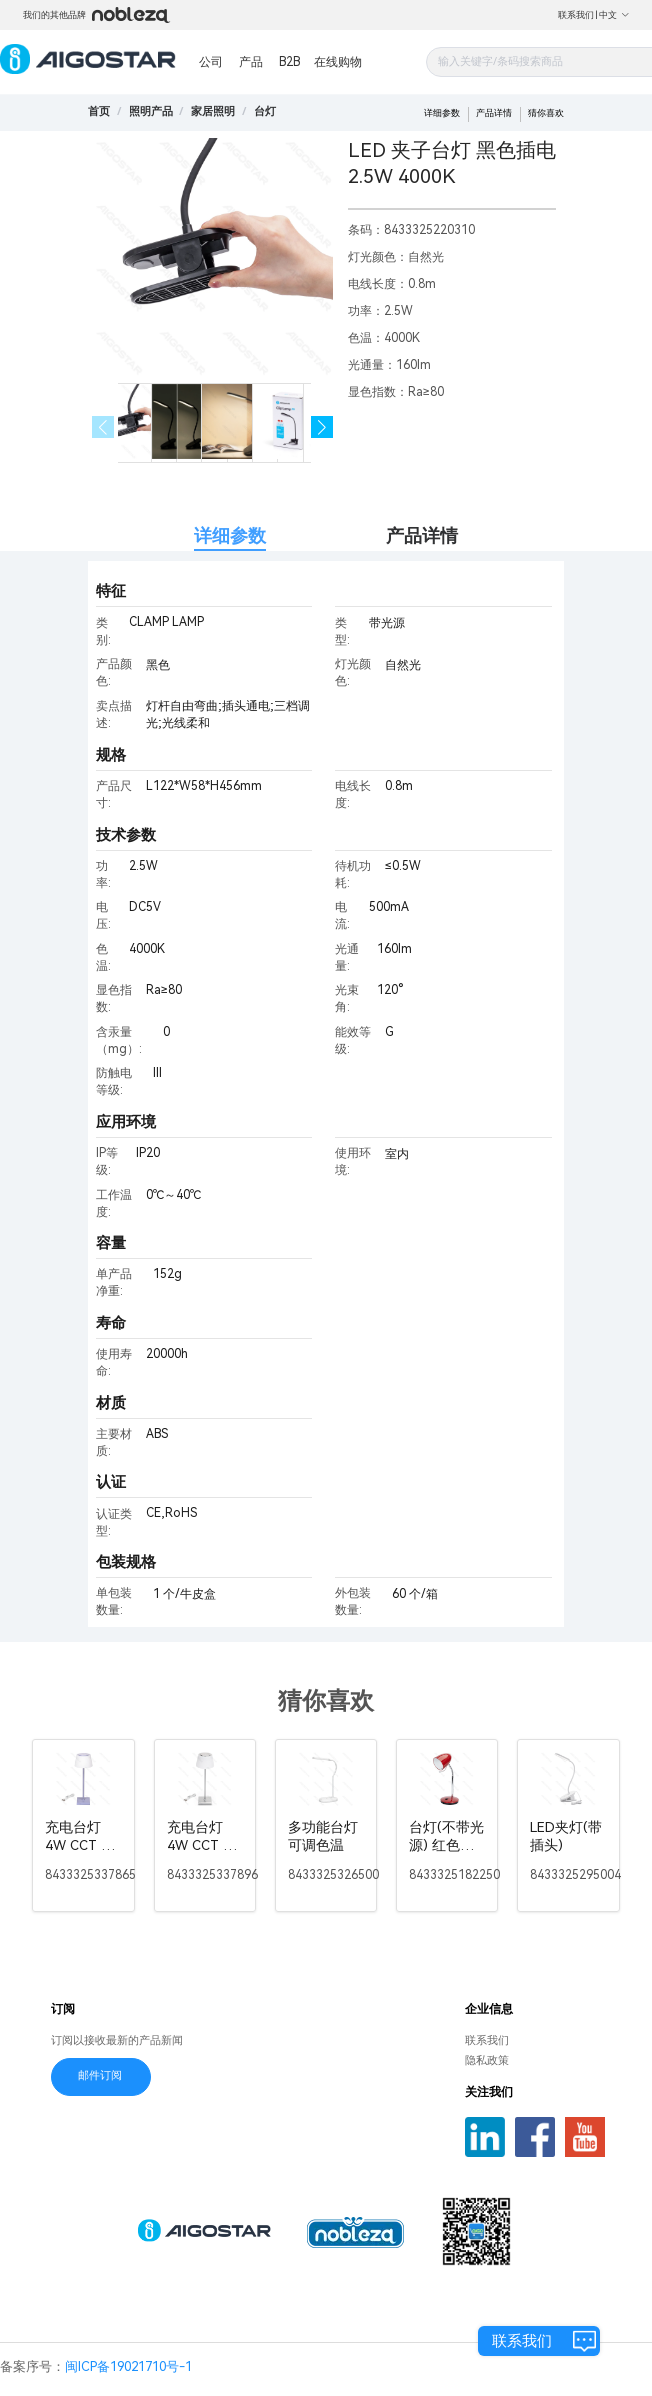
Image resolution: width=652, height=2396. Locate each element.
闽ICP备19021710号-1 (128, 2366)
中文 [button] (614, 15)
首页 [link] (99, 111)
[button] (322, 427)
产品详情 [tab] (422, 535)
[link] (151, 111)
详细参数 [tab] (230, 535)
